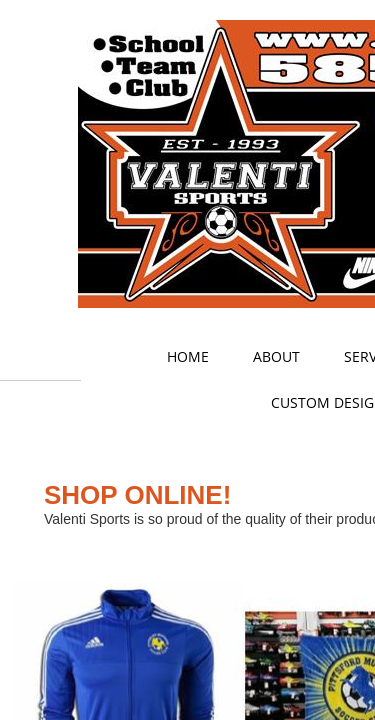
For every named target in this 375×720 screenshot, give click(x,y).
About (276, 356)
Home (188, 356)
